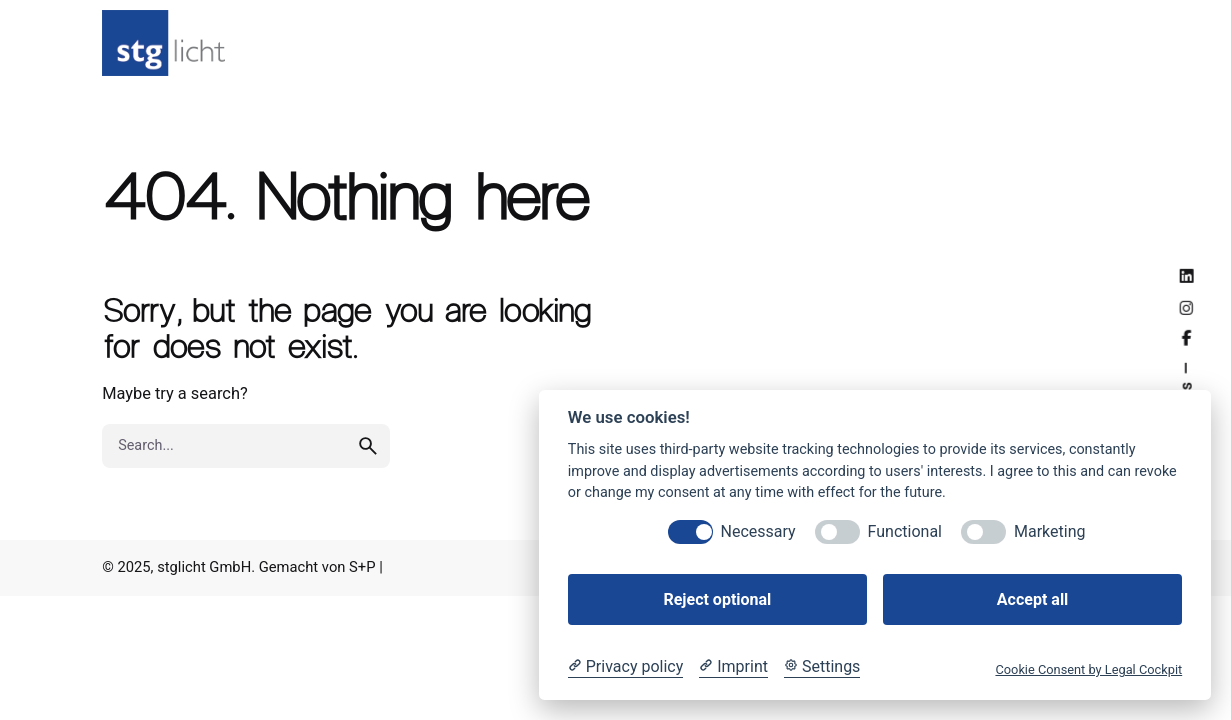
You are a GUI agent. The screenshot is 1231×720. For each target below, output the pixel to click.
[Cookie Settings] (822, 667)
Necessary (758, 531)
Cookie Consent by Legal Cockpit (1088, 669)
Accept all (1032, 599)
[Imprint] (733, 667)
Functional (905, 531)
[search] (368, 446)
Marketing (1049, 531)
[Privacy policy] (625, 667)
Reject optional (717, 599)
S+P (362, 567)
